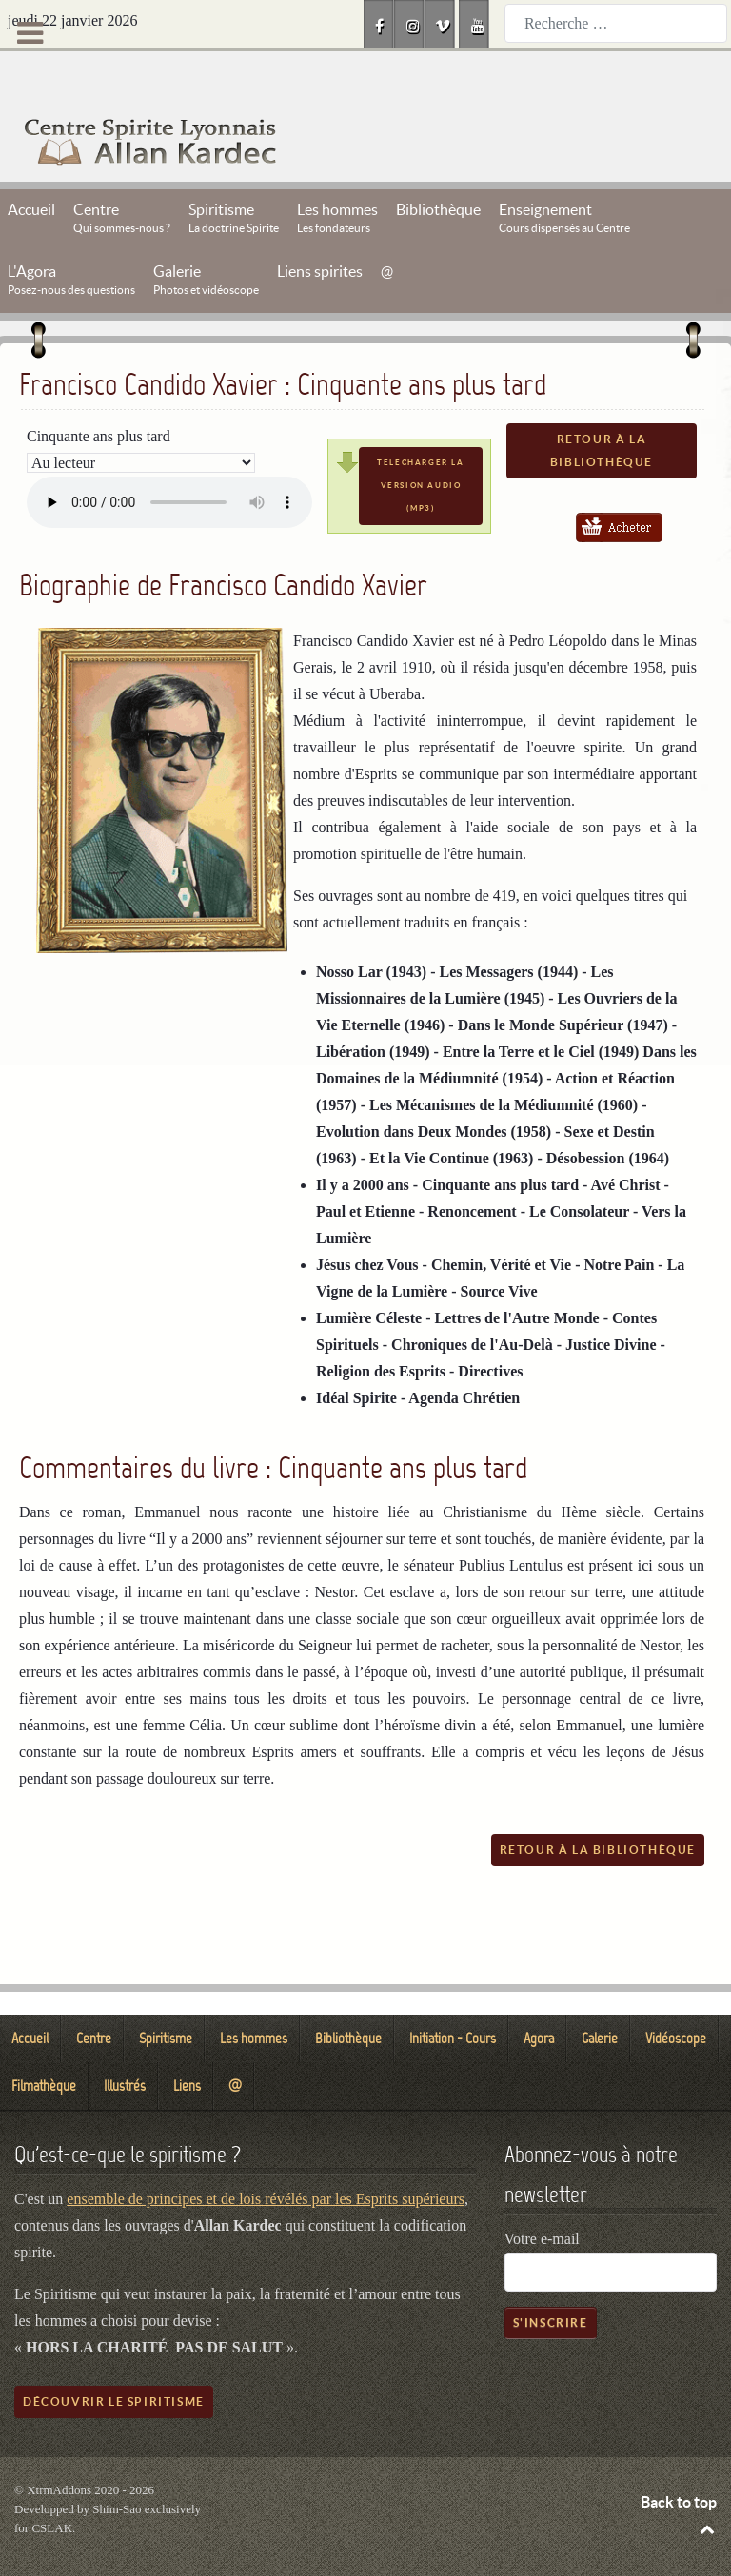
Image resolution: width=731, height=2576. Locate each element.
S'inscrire (550, 2280)
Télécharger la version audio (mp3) (420, 443)
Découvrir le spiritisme (114, 2358)
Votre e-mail (542, 2196)
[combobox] (615, 23)
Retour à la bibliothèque (601, 407)
